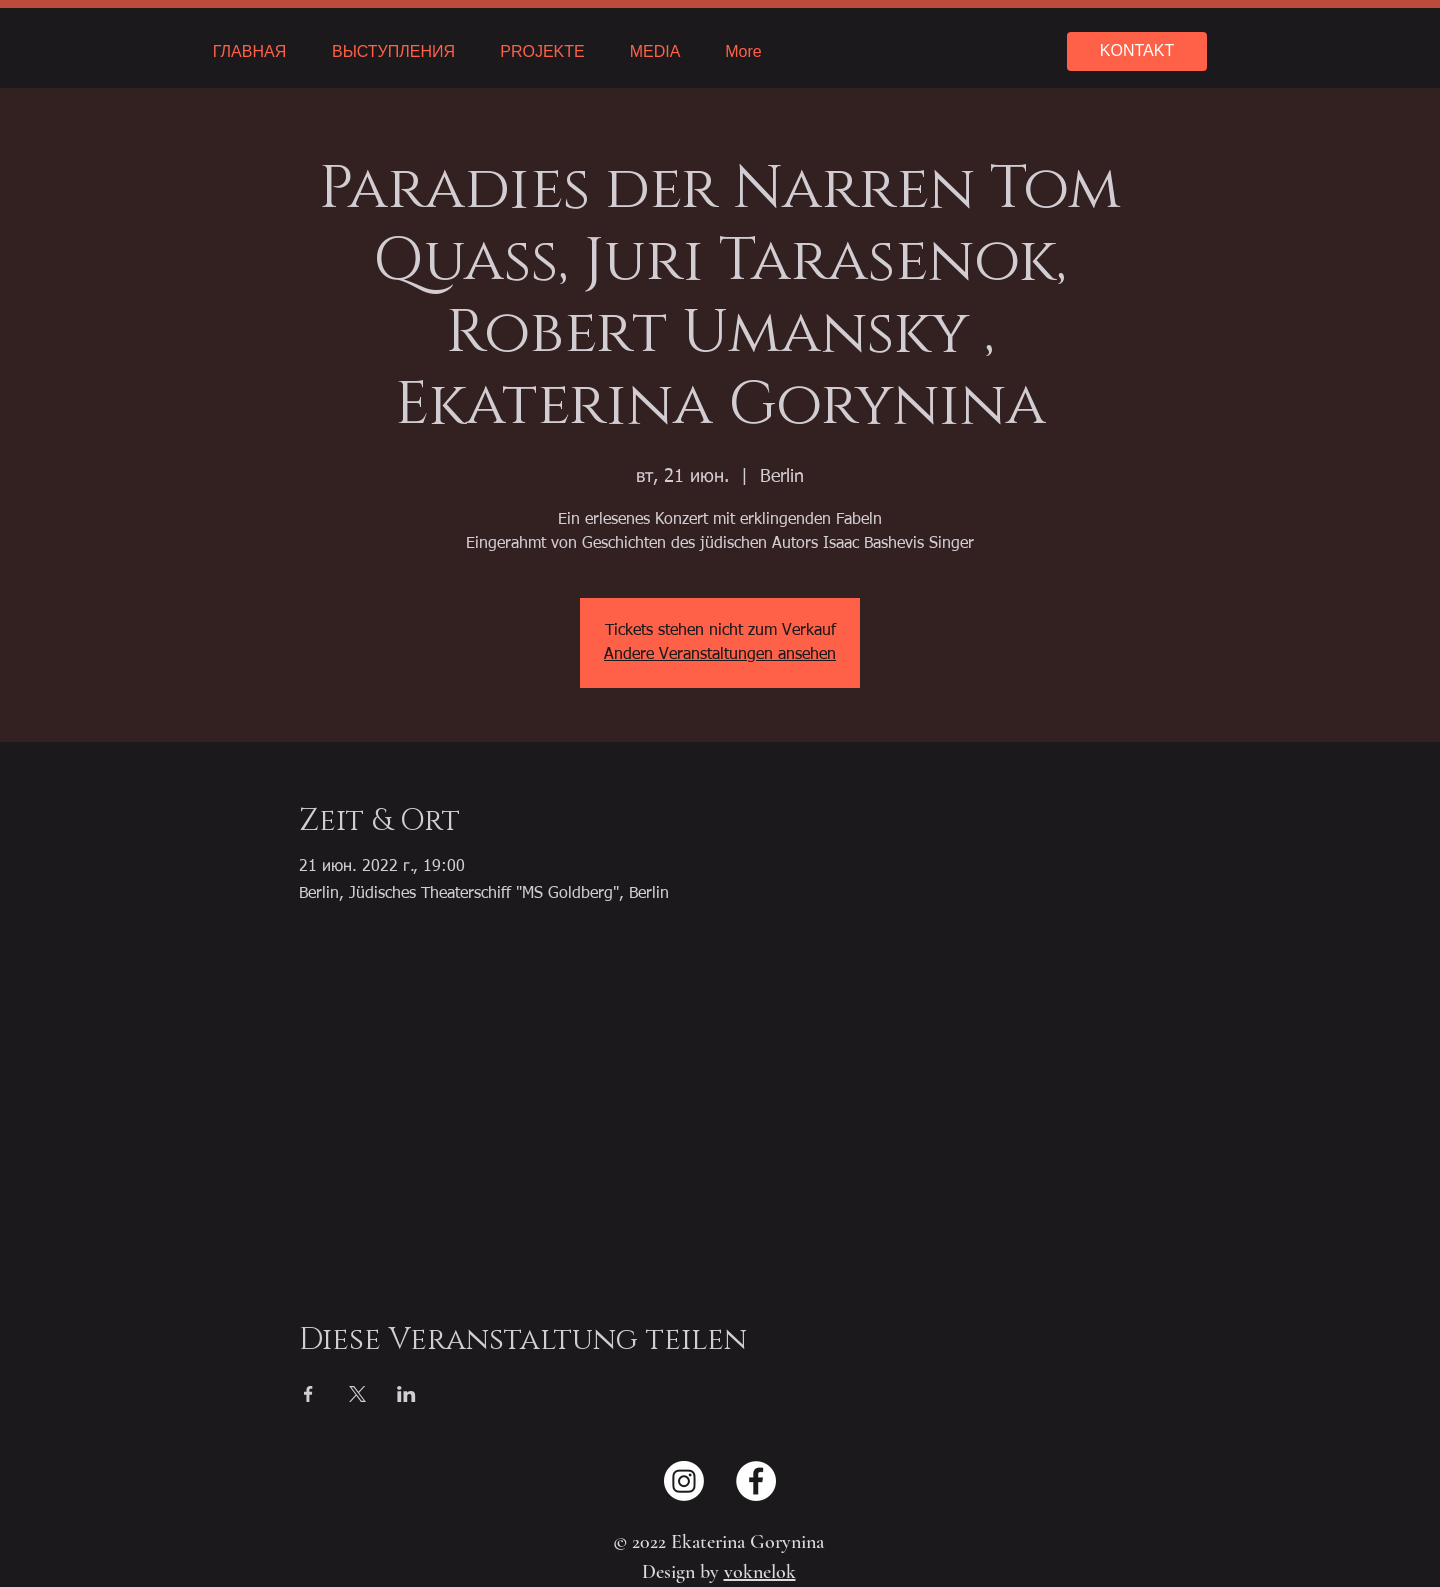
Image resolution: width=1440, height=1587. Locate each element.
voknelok (760, 1572)
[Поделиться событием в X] (357, 1394)
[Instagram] (684, 1481)
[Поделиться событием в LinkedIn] (406, 1394)
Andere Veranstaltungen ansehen (720, 655)
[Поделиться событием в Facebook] (308, 1394)
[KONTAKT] (1137, 51)
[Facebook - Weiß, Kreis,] (756, 1481)
